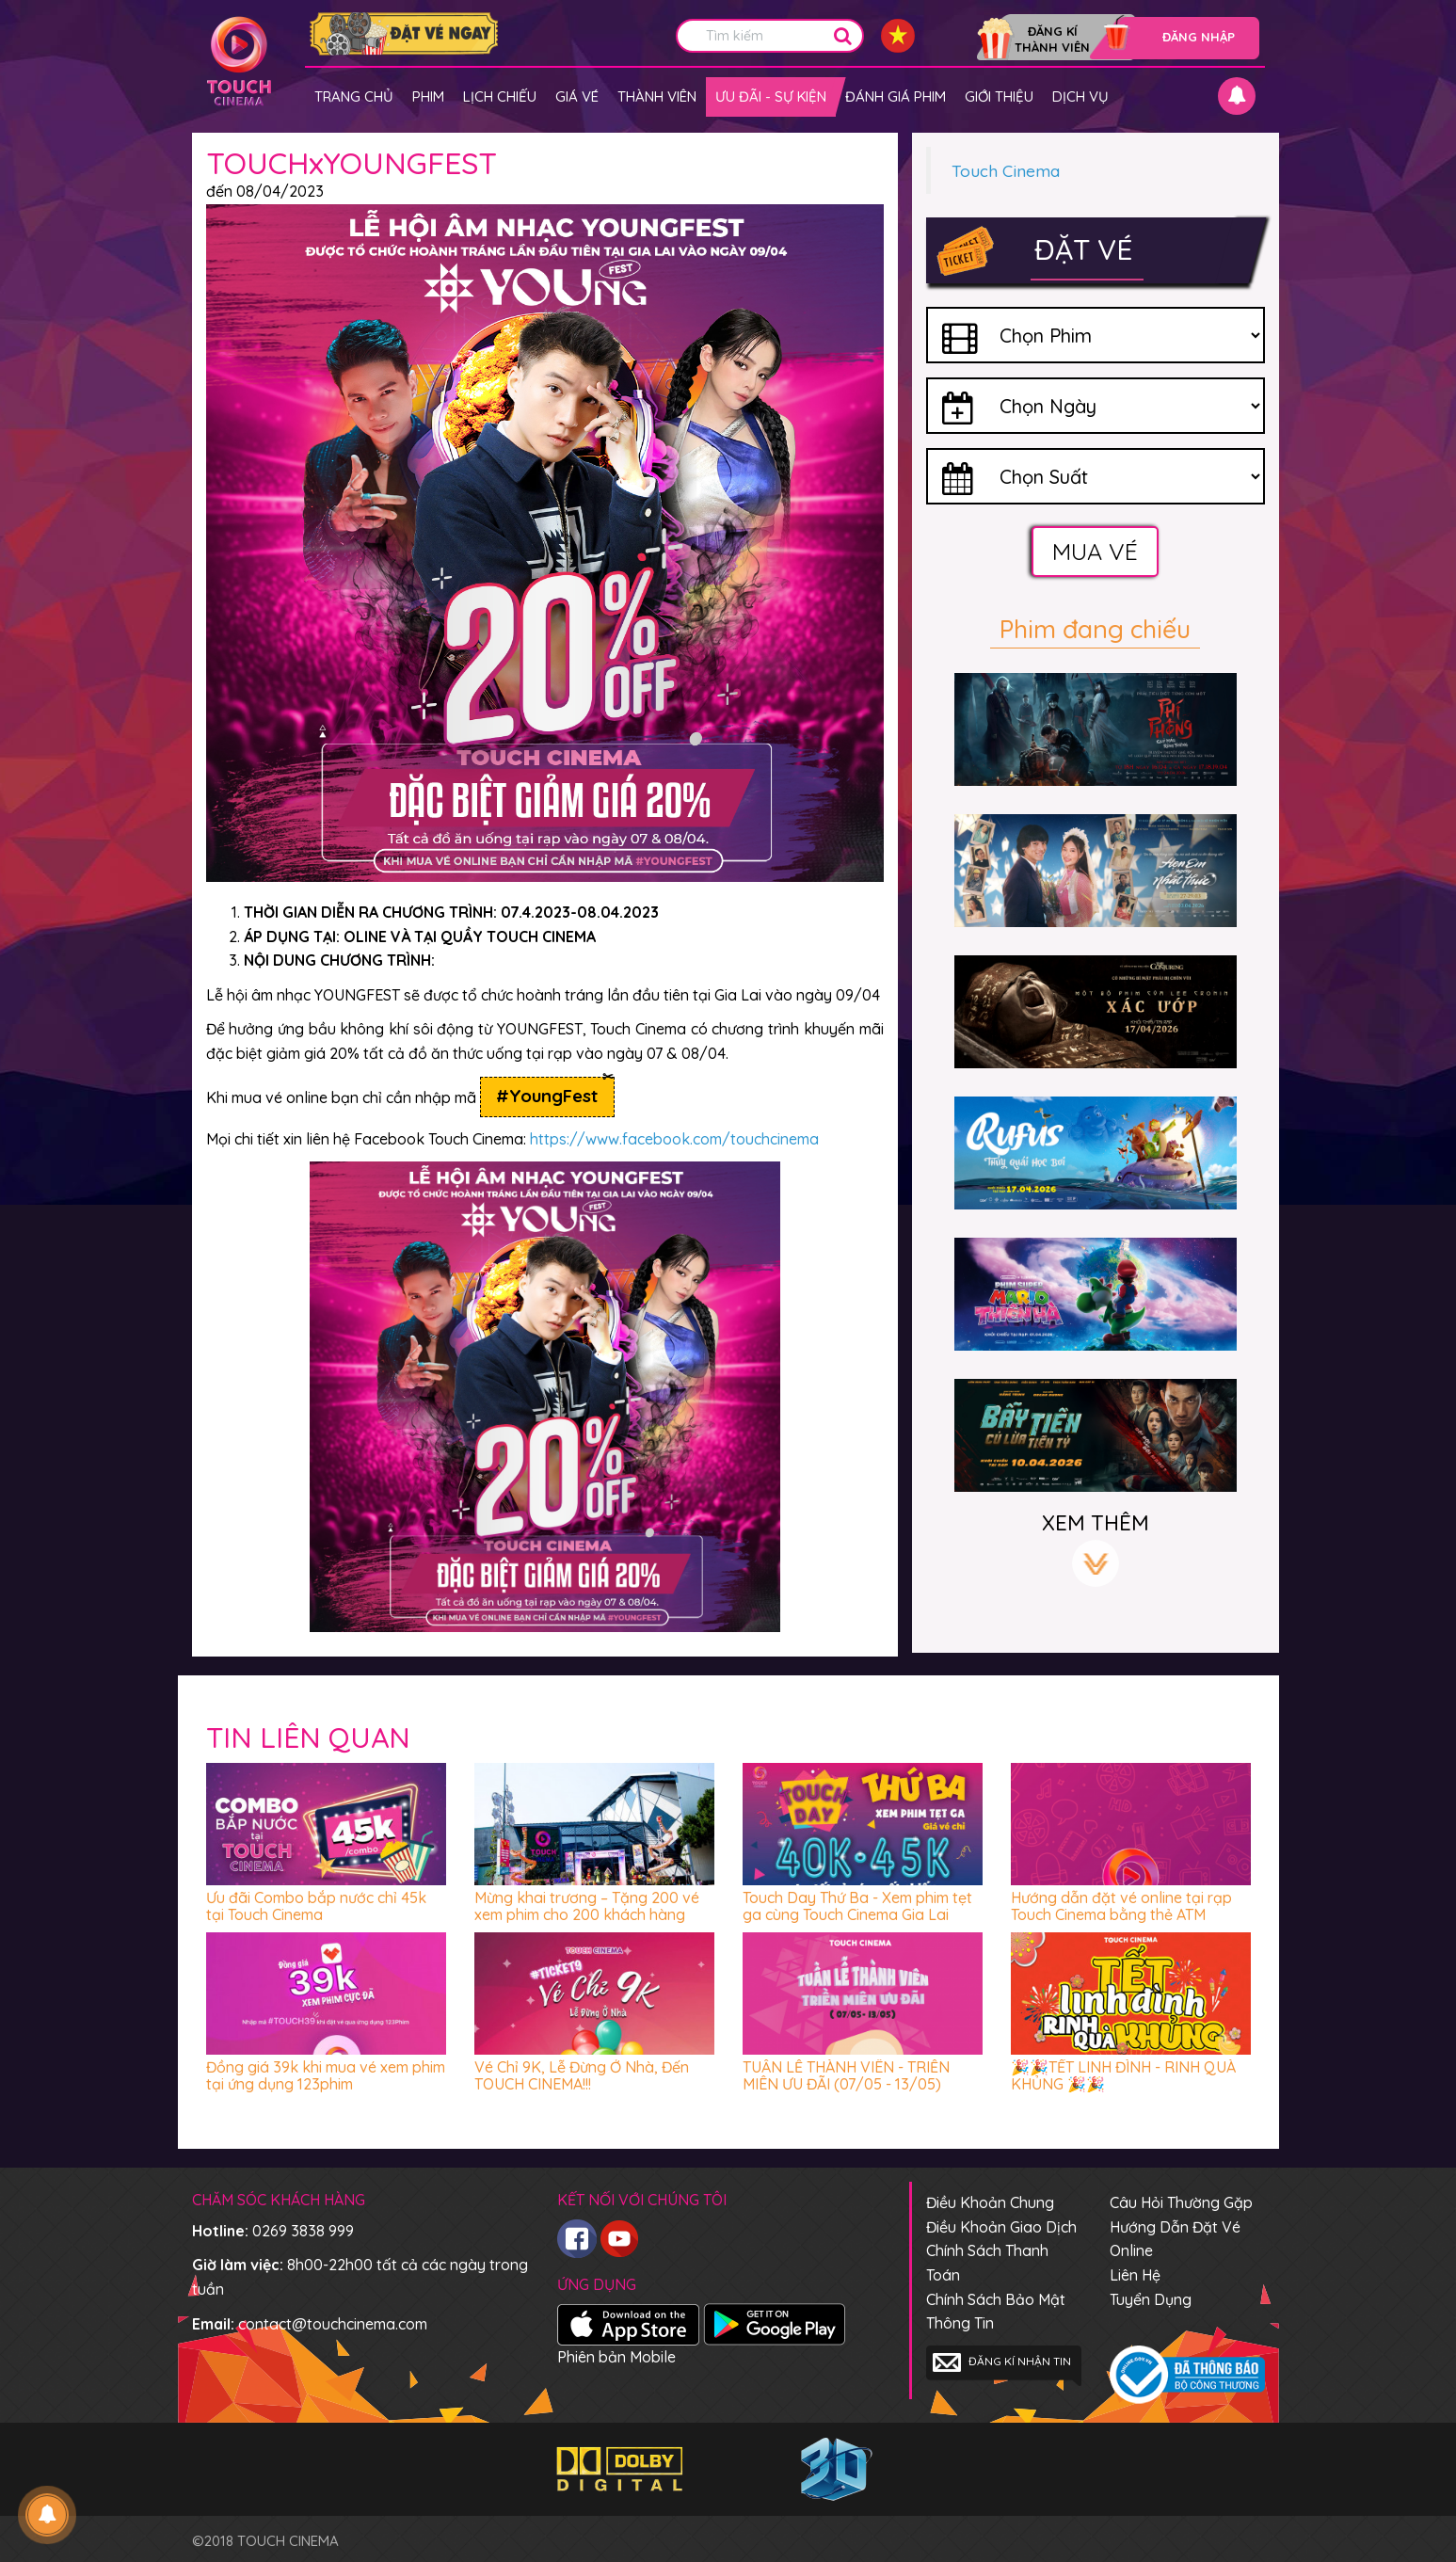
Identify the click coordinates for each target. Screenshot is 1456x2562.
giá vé (577, 96)
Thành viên (656, 96)
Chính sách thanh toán (987, 2262)
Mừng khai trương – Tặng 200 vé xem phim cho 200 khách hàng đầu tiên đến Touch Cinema (586, 1914)
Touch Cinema (1006, 170)
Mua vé (1095, 551)
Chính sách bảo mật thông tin (995, 2311)
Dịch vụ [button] (1080, 96)
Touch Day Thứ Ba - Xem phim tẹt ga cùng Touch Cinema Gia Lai (857, 1906)
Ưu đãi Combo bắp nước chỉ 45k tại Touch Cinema (316, 1906)
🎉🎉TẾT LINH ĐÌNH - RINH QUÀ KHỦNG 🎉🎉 (1123, 2075)
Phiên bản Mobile (616, 2356)
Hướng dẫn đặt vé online (1175, 2239)
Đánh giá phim (895, 96)
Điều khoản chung (990, 2202)
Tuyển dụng (1151, 2299)
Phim (428, 96)
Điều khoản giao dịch (1001, 2227)
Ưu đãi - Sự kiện (770, 96)
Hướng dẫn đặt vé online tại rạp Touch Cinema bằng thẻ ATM (1121, 1906)
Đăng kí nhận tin (1002, 2362)
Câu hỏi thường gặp (1181, 2202)
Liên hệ (1135, 2275)
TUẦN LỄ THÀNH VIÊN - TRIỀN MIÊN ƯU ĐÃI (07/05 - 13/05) (846, 2075)
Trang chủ (353, 96)
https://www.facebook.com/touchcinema (674, 1138)
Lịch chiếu (499, 96)
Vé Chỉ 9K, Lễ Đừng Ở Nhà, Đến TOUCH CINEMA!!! (581, 2075)
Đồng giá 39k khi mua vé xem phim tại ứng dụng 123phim (325, 2075)
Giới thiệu (999, 96)
